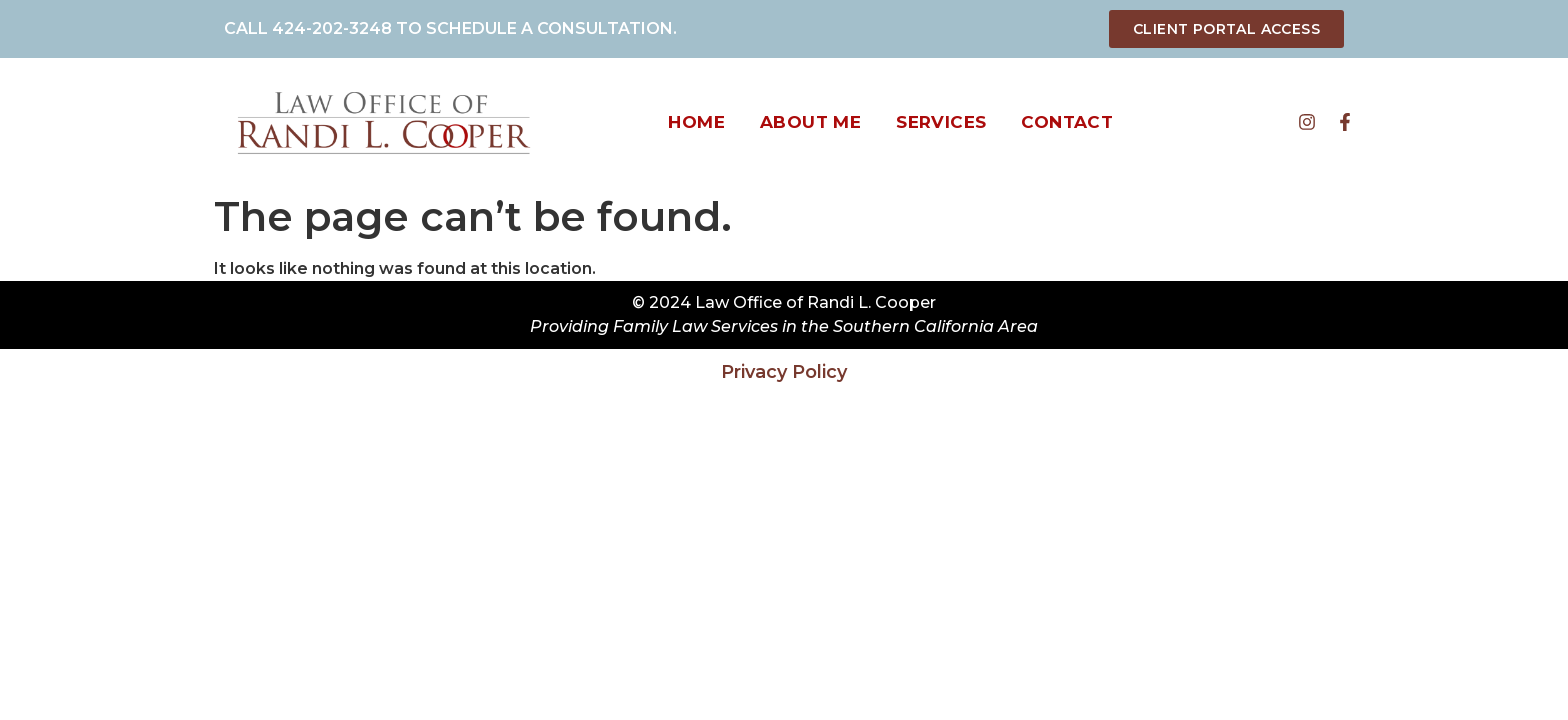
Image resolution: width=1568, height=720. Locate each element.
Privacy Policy (784, 372)
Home (696, 122)
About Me (810, 122)
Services (941, 122)
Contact (1067, 122)
